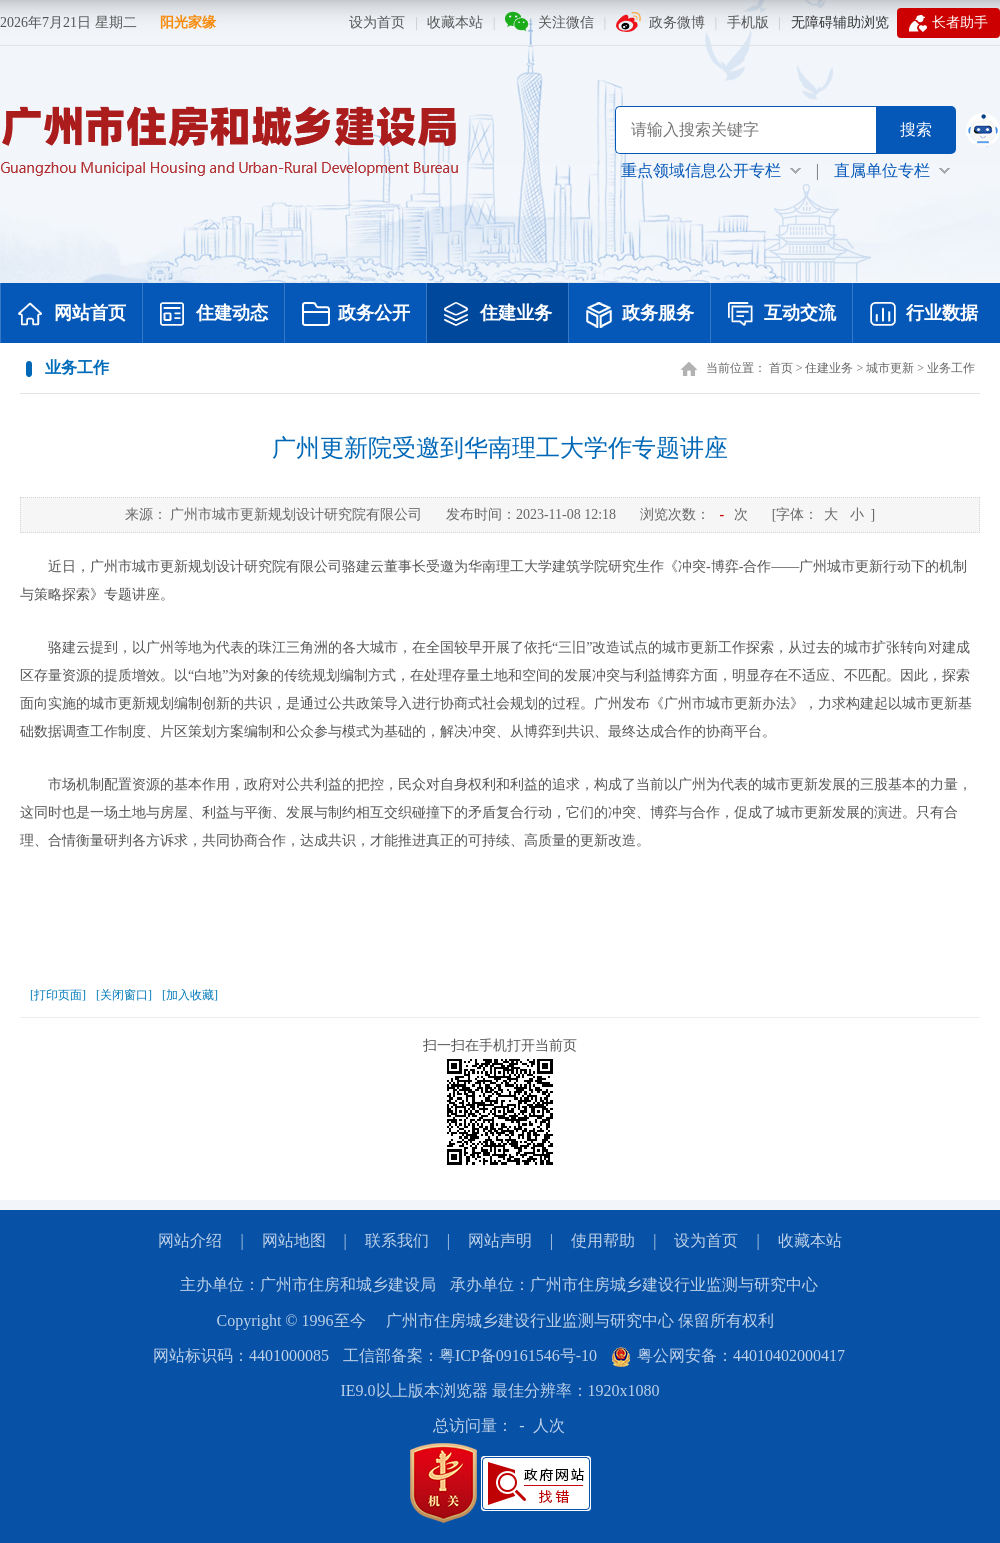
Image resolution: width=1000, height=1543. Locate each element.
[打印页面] (58, 995)
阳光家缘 (188, 22)
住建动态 (214, 315)
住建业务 (498, 315)
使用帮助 (603, 1240)
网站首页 (72, 315)
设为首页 (377, 22)
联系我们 (397, 1240)
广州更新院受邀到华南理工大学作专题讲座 (500, 448)
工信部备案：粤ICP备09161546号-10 (470, 1355)
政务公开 (356, 315)
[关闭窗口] (124, 995)
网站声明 (500, 1240)
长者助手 (948, 23)
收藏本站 (455, 22)
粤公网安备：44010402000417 (728, 1355)
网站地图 (294, 1240)
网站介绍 (190, 1240)
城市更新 (890, 368)
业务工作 (951, 368)
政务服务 (640, 315)
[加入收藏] (190, 995)
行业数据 (924, 315)
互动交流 (782, 315)
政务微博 (677, 22)
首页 (781, 368)
